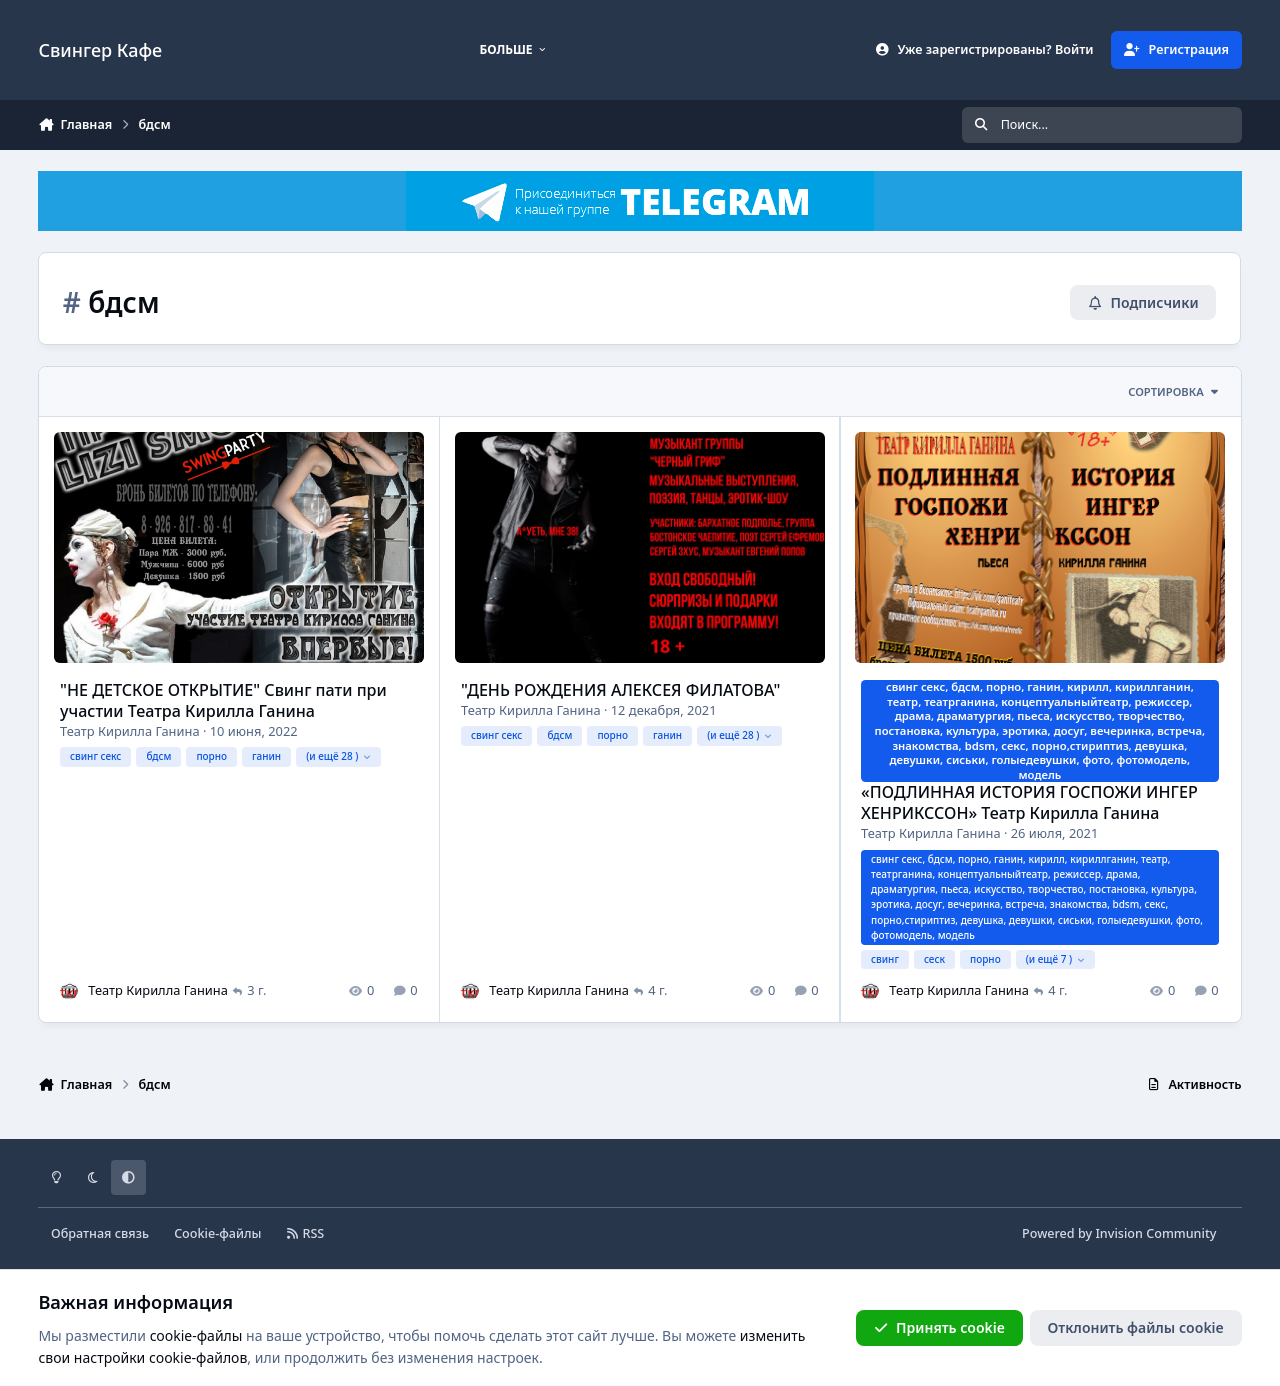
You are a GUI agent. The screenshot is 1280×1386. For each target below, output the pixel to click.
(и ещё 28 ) (339, 756)
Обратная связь (100, 1233)
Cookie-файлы (217, 1233)
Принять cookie (939, 1327)
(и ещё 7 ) (1057, 959)
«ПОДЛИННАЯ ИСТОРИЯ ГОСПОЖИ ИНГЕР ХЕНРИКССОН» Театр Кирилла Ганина (1030, 802)
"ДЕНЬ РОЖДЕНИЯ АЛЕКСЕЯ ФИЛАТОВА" (620, 690)
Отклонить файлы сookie (1136, 1327)
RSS (306, 1233)
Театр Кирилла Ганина (130, 730)
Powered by (1119, 1233)
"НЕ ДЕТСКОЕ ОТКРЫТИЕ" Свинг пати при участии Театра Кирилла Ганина (223, 699)
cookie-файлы (196, 1335)
